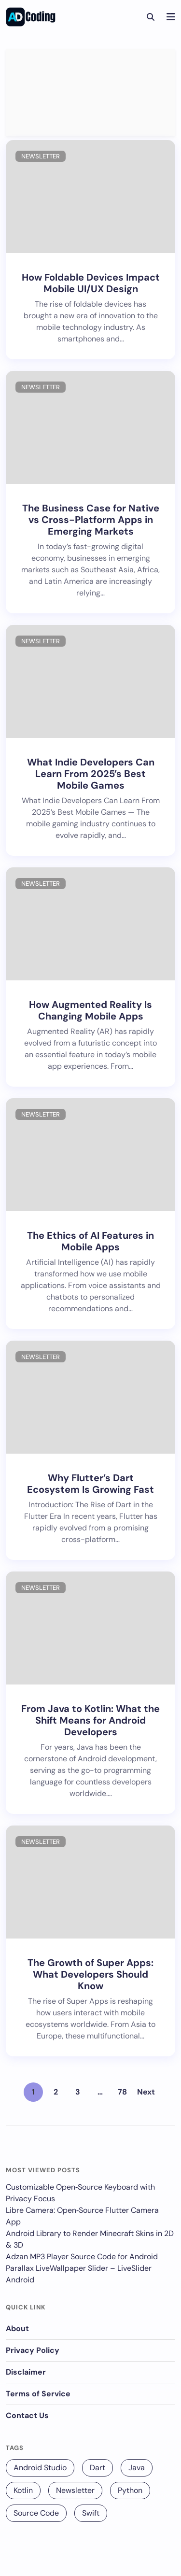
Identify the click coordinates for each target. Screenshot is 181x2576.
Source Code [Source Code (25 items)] (36, 2513)
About (17, 2328)
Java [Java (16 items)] (136, 2468)
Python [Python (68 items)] (130, 2490)
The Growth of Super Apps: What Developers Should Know (90, 1974)
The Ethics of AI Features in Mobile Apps (90, 1241)
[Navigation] (171, 17)
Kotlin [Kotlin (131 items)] (23, 2490)
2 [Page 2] (56, 2092)
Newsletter (40, 156)
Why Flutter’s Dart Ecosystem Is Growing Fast (90, 1484)
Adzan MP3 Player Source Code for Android (82, 2256)
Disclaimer (26, 2372)
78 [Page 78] (122, 2092)
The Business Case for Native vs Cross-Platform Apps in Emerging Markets (90, 520)
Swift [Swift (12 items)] (90, 2513)
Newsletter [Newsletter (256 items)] (75, 2490)
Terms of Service (38, 2394)
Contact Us (27, 2415)
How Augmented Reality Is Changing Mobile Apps (90, 1010)
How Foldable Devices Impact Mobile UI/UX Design (91, 283)
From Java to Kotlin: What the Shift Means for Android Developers (90, 1720)
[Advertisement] (90, 92)
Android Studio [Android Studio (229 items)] (40, 2468)
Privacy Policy (32, 2350)
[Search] (150, 16)
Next (146, 2092)
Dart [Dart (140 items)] (97, 2468)
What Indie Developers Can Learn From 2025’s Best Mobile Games (90, 774)
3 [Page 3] (77, 2092)
